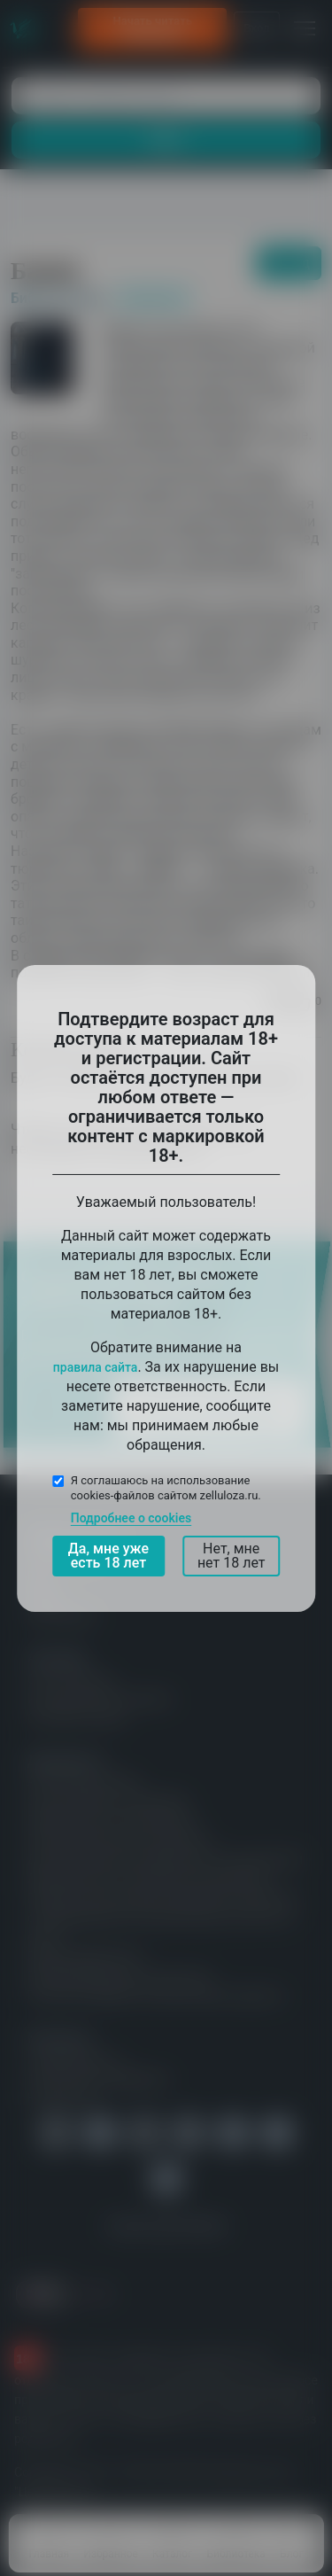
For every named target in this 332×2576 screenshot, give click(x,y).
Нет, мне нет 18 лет (231, 1555)
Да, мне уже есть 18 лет (108, 1555)
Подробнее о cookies (131, 1518)
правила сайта (95, 1366)
